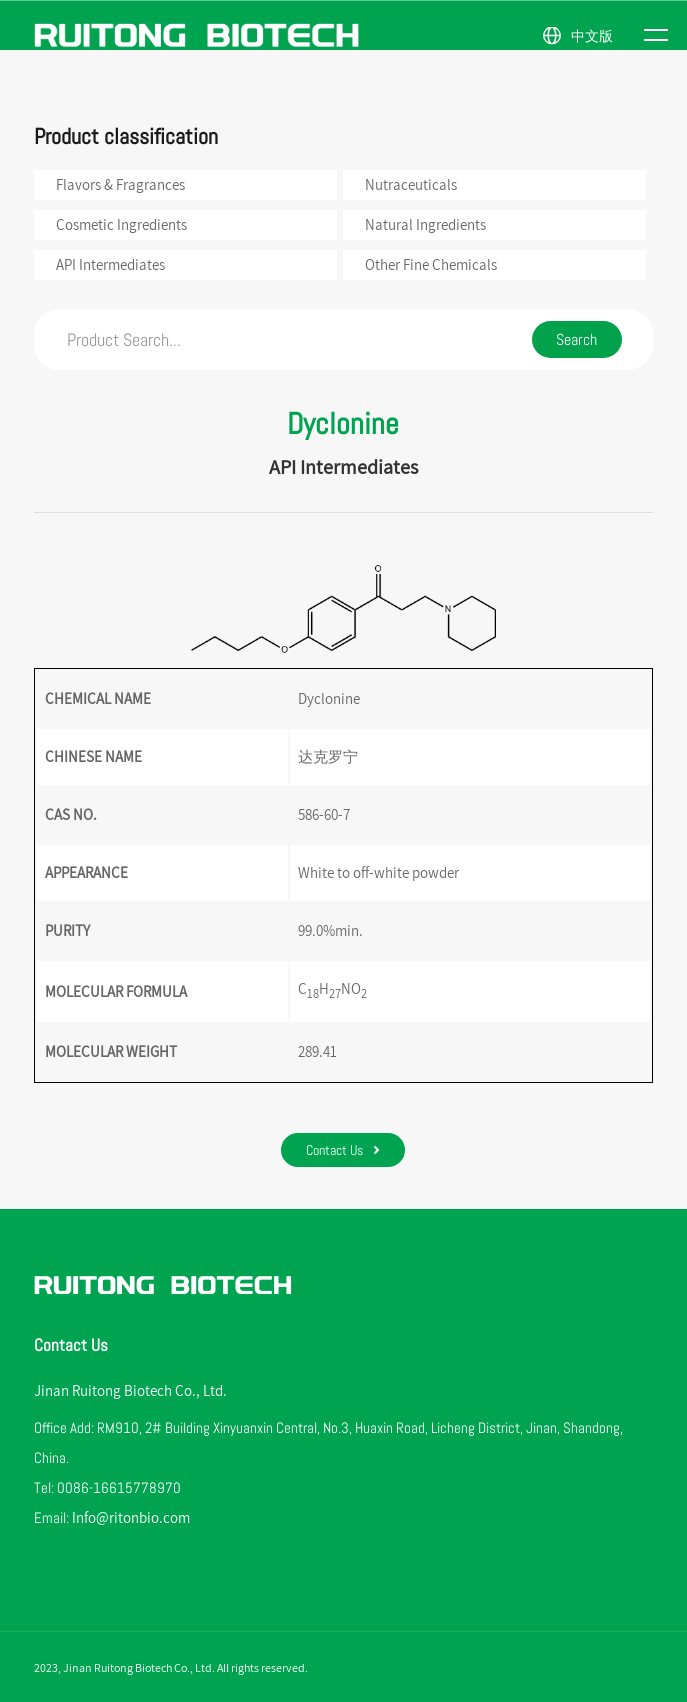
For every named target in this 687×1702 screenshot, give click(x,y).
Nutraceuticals (411, 184)
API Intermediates (110, 264)
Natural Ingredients (425, 224)
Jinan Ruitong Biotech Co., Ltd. (130, 1390)
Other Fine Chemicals (431, 264)
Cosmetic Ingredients (121, 224)
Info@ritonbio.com (131, 1517)
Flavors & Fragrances (120, 184)
